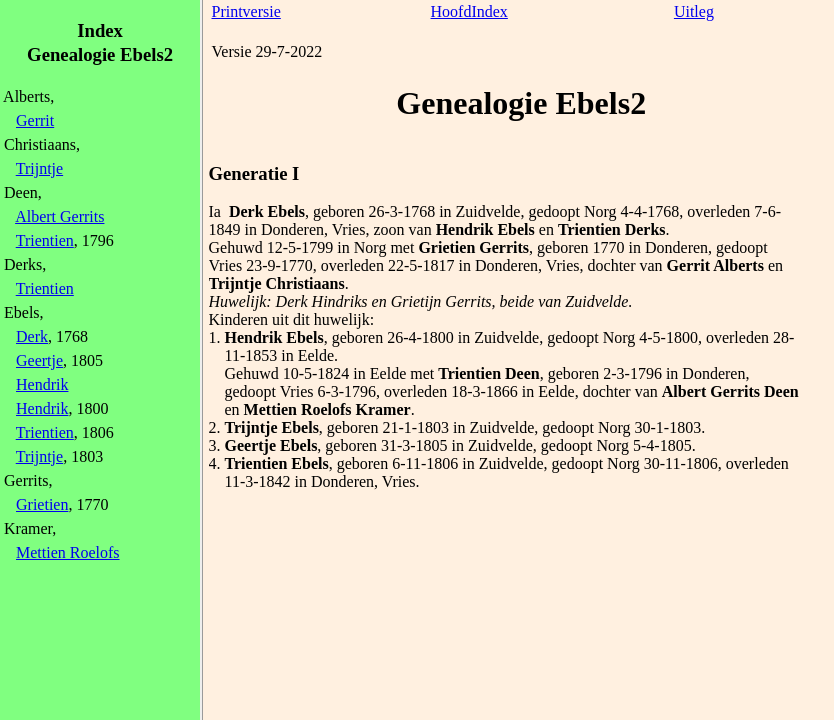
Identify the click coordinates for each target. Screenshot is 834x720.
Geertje (39, 360)
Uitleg (694, 11)
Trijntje (39, 168)
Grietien (42, 504)
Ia (215, 211)
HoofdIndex (469, 11)
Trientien (45, 240)
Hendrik (42, 384)
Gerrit (35, 120)
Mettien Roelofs (68, 552)
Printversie (246, 11)
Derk (32, 336)
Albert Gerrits (59, 216)
